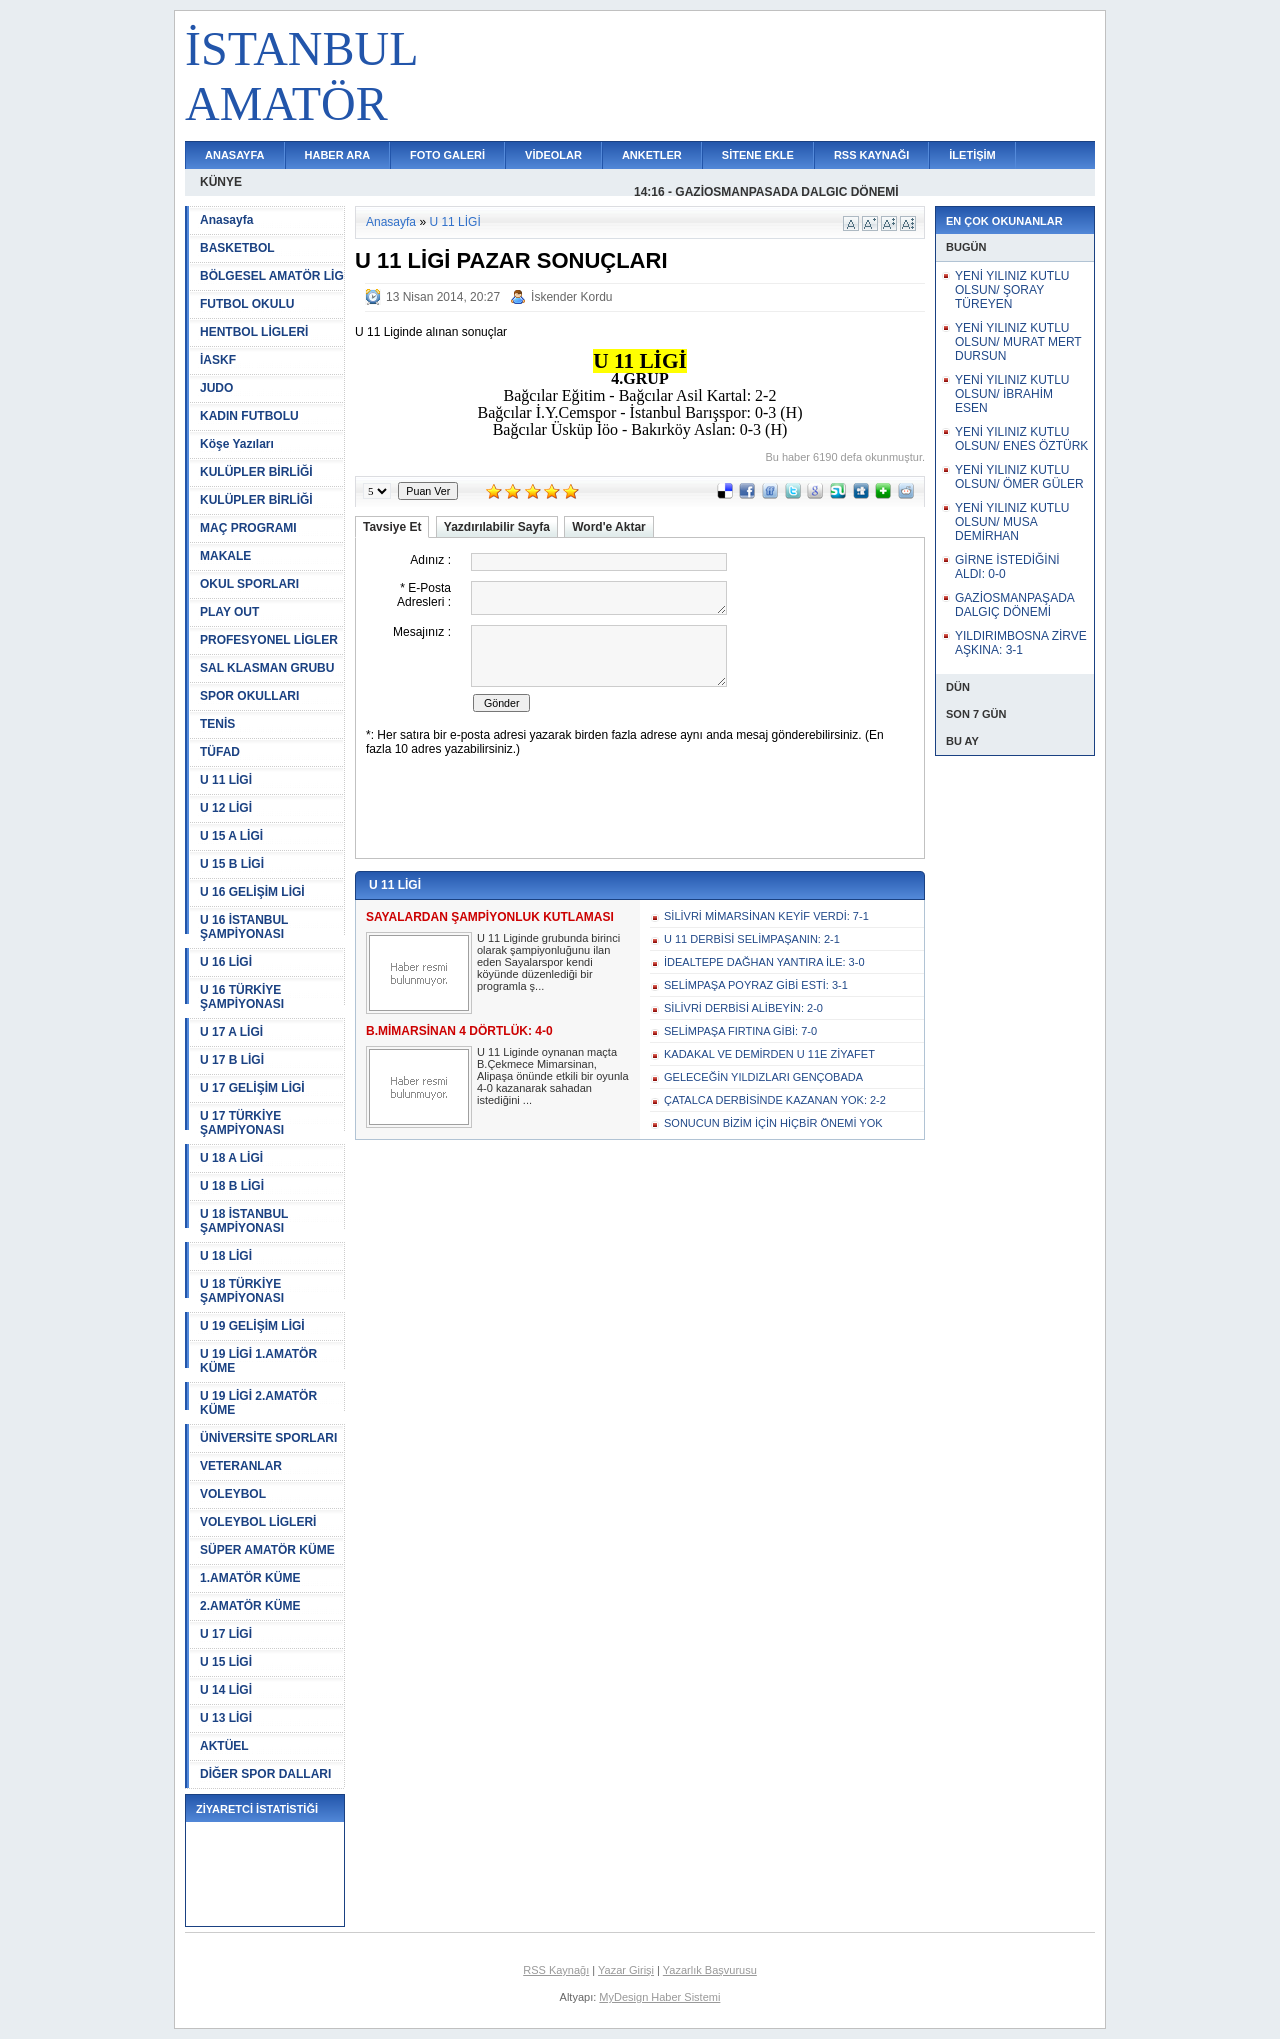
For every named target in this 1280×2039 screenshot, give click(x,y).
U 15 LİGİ (226, 1662)
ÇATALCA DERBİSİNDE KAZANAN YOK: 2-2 (775, 1100)
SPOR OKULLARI (249, 696)
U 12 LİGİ (226, 808)
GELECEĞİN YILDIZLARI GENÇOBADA (763, 1077)
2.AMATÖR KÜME (250, 1606)
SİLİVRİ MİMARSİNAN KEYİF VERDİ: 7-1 (766, 916)
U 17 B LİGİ (232, 1060)
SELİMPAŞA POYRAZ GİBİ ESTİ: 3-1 (756, 985)
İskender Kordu (571, 297)
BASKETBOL (237, 248)
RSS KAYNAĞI (871, 155)
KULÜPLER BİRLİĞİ (256, 472)
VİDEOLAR (553, 155)
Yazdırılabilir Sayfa (497, 527)
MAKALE (225, 556)
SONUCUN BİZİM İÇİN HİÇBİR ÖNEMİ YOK (773, 1123)
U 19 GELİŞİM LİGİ (252, 1326)
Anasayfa (226, 220)
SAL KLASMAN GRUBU (267, 668)
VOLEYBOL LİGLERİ (258, 1522)
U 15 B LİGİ (232, 864)
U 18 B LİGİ (232, 1186)
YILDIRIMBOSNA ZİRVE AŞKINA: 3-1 (1021, 643)
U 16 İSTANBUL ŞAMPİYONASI (244, 927)
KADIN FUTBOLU (249, 416)
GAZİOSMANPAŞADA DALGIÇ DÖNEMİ (1014, 605)
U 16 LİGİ (226, 962)
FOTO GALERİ (447, 155)
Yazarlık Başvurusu (710, 1970)
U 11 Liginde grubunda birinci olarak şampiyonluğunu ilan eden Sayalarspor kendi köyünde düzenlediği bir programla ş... (548, 962)
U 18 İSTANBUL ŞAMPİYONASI (244, 1221)
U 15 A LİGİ (231, 836)
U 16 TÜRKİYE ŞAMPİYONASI (242, 997)
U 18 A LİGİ (231, 1158)
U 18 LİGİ (226, 1256)
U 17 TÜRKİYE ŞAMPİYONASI (242, 1123)
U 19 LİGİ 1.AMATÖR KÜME (258, 1361)
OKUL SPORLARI (249, 584)
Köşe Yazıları (237, 444)
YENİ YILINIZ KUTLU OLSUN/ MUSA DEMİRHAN (1012, 522)
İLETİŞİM (972, 155)
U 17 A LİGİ (231, 1032)
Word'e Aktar (609, 527)
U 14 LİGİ (226, 1690)
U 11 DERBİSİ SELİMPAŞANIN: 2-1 (752, 939)
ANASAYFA (235, 155)
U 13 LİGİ (226, 1718)
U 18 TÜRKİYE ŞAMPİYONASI (242, 1291)
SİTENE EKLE (758, 155)
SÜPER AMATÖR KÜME (267, 1550)
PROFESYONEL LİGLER (269, 640)
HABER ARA (338, 155)
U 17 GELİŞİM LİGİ (252, 1088)
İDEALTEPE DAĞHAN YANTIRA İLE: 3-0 (764, 962)
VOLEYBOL (233, 1494)
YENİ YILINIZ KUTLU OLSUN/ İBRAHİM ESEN (1012, 394)
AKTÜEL (224, 1746)
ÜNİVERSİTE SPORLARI (268, 1438)
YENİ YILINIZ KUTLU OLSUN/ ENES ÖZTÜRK (1021, 439)
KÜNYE (221, 182)
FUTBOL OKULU (247, 304)
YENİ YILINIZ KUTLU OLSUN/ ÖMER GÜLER (1019, 477)
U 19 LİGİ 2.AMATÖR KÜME (258, 1403)
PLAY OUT (229, 612)
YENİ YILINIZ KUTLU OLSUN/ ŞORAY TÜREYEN (1012, 290)
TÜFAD (220, 752)
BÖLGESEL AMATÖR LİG (272, 276)
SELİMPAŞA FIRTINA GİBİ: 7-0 (740, 1031)
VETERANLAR (241, 1466)
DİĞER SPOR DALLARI (265, 1774)
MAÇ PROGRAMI (248, 528)
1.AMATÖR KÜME (250, 1578)
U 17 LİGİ (226, 1634)
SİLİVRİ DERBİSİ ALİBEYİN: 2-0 (743, 1008)
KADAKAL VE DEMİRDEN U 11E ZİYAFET (769, 1054)
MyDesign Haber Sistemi (659, 1997)
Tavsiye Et (392, 527)
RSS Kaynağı (556, 1970)
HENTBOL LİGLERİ (254, 332)
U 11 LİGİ (226, 780)
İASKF (218, 360)
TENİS (217, 724)
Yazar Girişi (626, 1970)
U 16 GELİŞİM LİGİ (252, 892)
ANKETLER (652, 155)
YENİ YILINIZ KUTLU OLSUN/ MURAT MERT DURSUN (1018, 342)
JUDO (216, 388)
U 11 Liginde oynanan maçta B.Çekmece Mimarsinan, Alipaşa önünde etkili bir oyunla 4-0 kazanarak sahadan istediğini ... (553, 1076)
